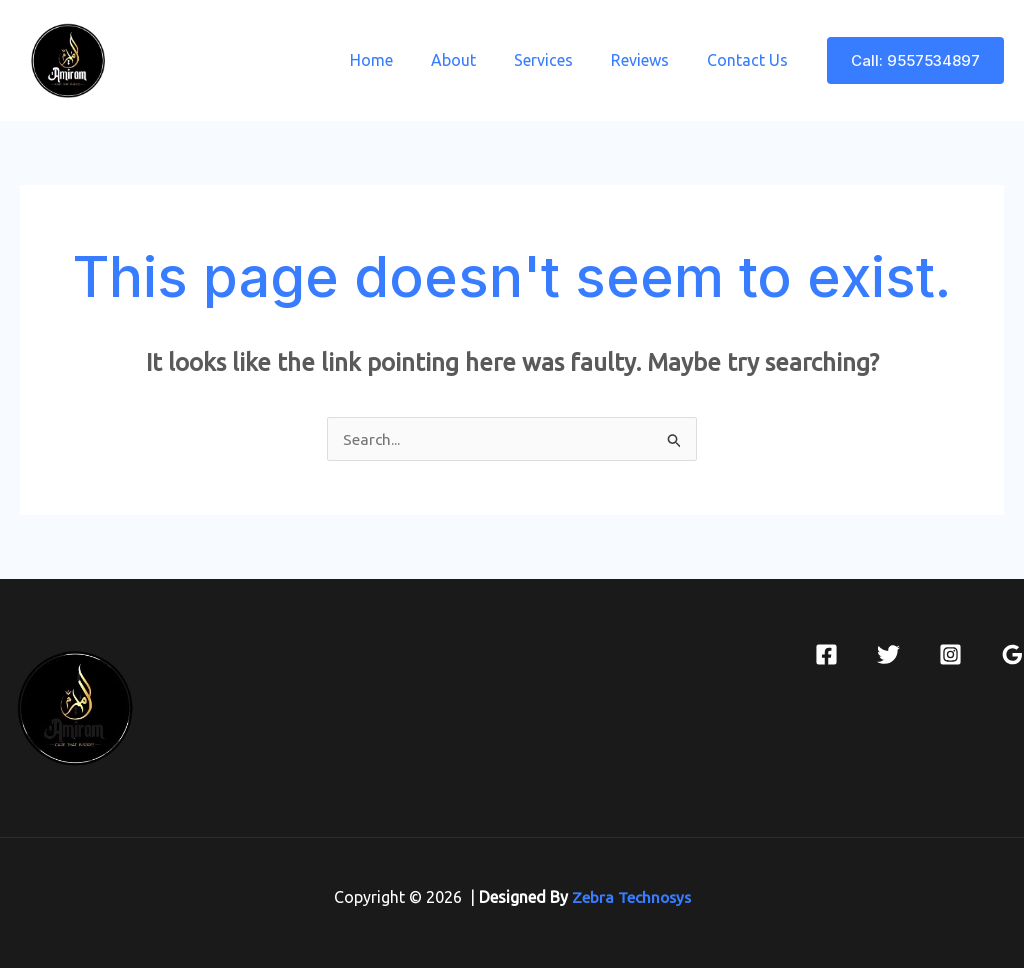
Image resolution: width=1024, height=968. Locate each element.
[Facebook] (826, 654)
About (474, 60)
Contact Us (750, 60)
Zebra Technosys (631, 897)
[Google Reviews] (1012, 654)
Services (558, 60)
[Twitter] (888, 654)
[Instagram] (950, 654)
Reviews (649, 60)
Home (398, 60)
